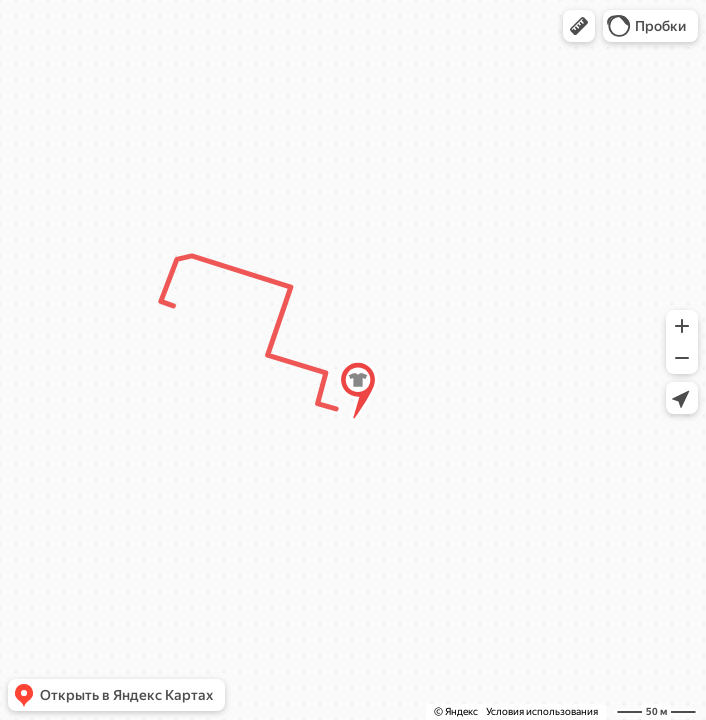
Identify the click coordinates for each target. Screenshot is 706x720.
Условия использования (542, 711)
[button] (579, 26)
